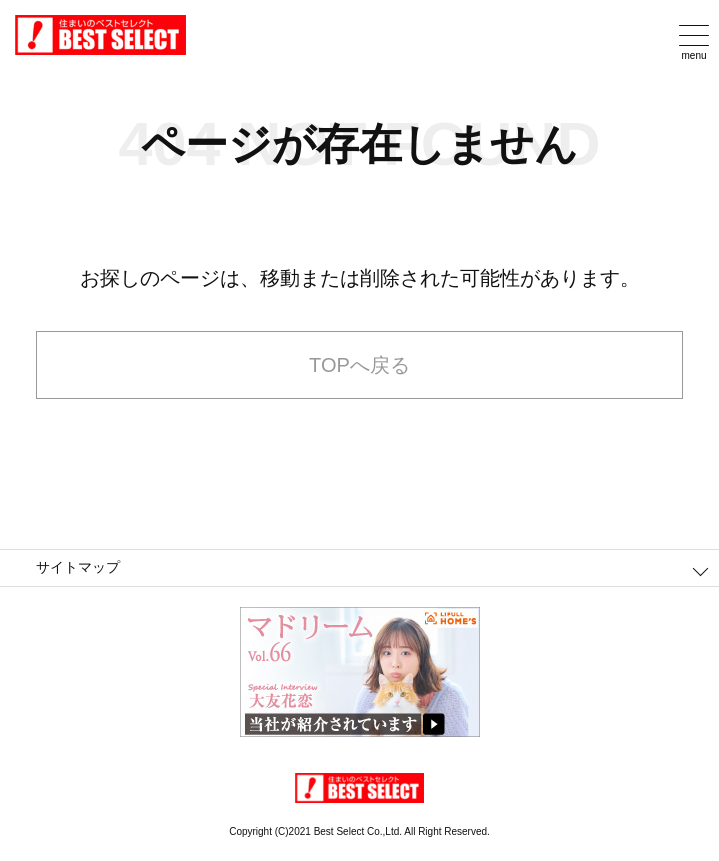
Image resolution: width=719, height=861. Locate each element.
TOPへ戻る (359, 365)
